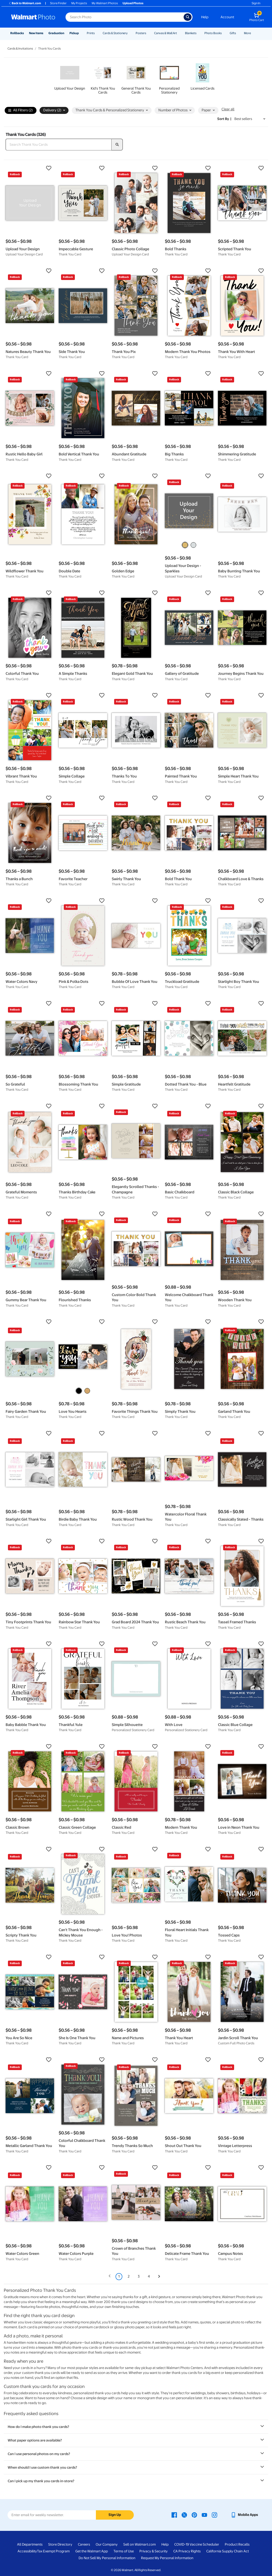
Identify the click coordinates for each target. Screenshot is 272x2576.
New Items (36, 33)
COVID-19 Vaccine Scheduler (196, 2544)
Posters (141, 33)
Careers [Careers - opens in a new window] (84, 2544)
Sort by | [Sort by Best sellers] (224, 119)
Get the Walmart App (91, 2551)
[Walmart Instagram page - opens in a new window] (214, 2515)
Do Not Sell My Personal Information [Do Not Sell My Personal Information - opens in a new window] (107, 2558)
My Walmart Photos (105, 3)
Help (204, 17)
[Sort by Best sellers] (249, 119)
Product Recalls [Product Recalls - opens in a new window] (237, 2544)
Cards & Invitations (20, 48)
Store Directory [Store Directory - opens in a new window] (60, 2544)
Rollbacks (17, 33)
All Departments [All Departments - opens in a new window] (30, 2544)
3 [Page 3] (139, 2276)
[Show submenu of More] (253, 33)
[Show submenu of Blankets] (198, 33)
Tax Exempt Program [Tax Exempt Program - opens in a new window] (53, 2551)
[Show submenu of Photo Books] (223, 33)
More (247, 33)
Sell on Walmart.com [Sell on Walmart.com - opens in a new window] (139, 2544)
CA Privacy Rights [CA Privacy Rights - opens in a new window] (187, 2551)
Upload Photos (133, 3)
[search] (117, 144)
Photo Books (213, 33)
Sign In (256, 3)
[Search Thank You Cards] (59, 144)
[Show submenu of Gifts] (238, 33)
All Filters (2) (20, 110)
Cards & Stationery (115, 33)
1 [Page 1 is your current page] (119, 2276)
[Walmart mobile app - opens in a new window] (244, 2515)
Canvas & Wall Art (165, 33)
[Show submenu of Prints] (96, 33)
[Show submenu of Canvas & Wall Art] (179, 33)
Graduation (56, 33)
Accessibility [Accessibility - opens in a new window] (27, 2551)
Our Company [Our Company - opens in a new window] (107, 2544)
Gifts (233, 33)
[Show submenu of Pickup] (81, 33)
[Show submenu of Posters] (148, 33)
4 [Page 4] (149, 2276)
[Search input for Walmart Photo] (124, 17)
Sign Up (115, 2515)
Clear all (227, 109)
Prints (91, 33)
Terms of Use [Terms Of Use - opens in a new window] (123, 2551)
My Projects (79, 3)
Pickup (74, 33)
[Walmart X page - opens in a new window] (184, 2515)
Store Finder (58, 3)
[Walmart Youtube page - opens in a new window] (204, 2515)
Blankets (190, 33)
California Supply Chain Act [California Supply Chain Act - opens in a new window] (227, 2551)
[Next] (159, 2276)
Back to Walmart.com (24, 3)
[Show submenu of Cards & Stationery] (129, 33)
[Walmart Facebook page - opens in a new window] (174, 2515)
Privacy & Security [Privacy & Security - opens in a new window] (153, 2551)
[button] (30, 168)
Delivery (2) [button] (54, 110)
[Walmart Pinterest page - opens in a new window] (194, 2515)
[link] (69, 78)
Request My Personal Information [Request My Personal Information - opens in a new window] (167, 2558)
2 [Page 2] (129, 2276)
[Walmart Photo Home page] (33, 17)
